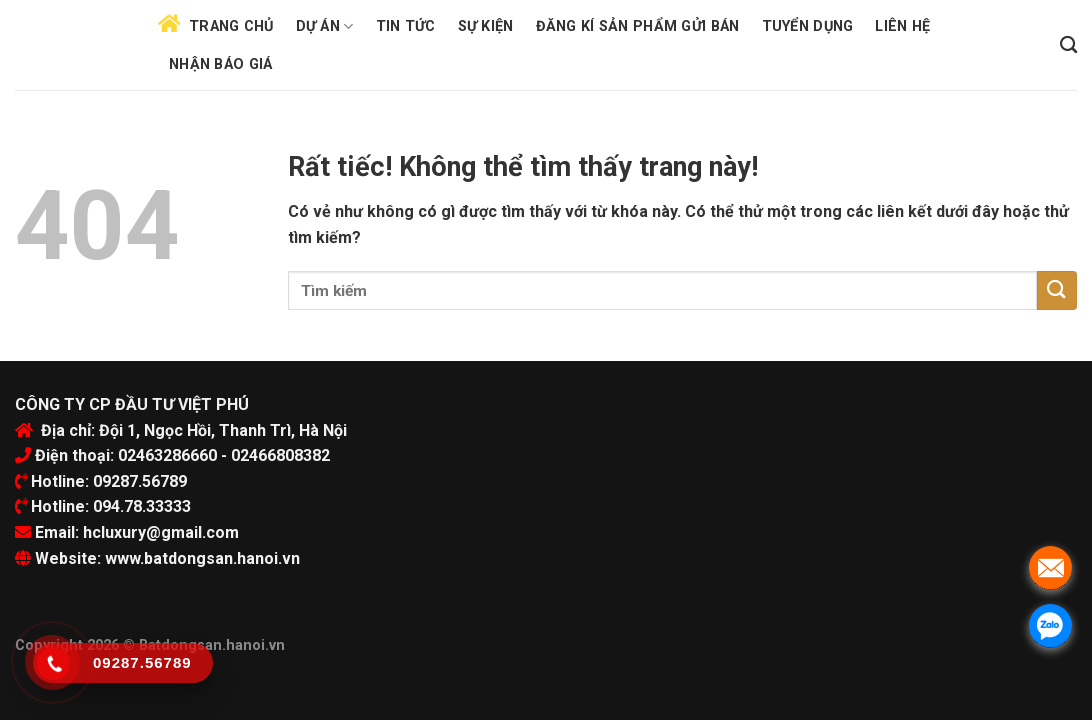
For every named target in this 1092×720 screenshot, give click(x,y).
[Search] (1068, 45)
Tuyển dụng (808, 26)
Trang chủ (231, 26)
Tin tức (406, 26)
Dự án (325, 26)
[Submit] (1057, 290)
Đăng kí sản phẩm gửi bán (638, 26)
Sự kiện (486, 26)
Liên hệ (902, 26)
